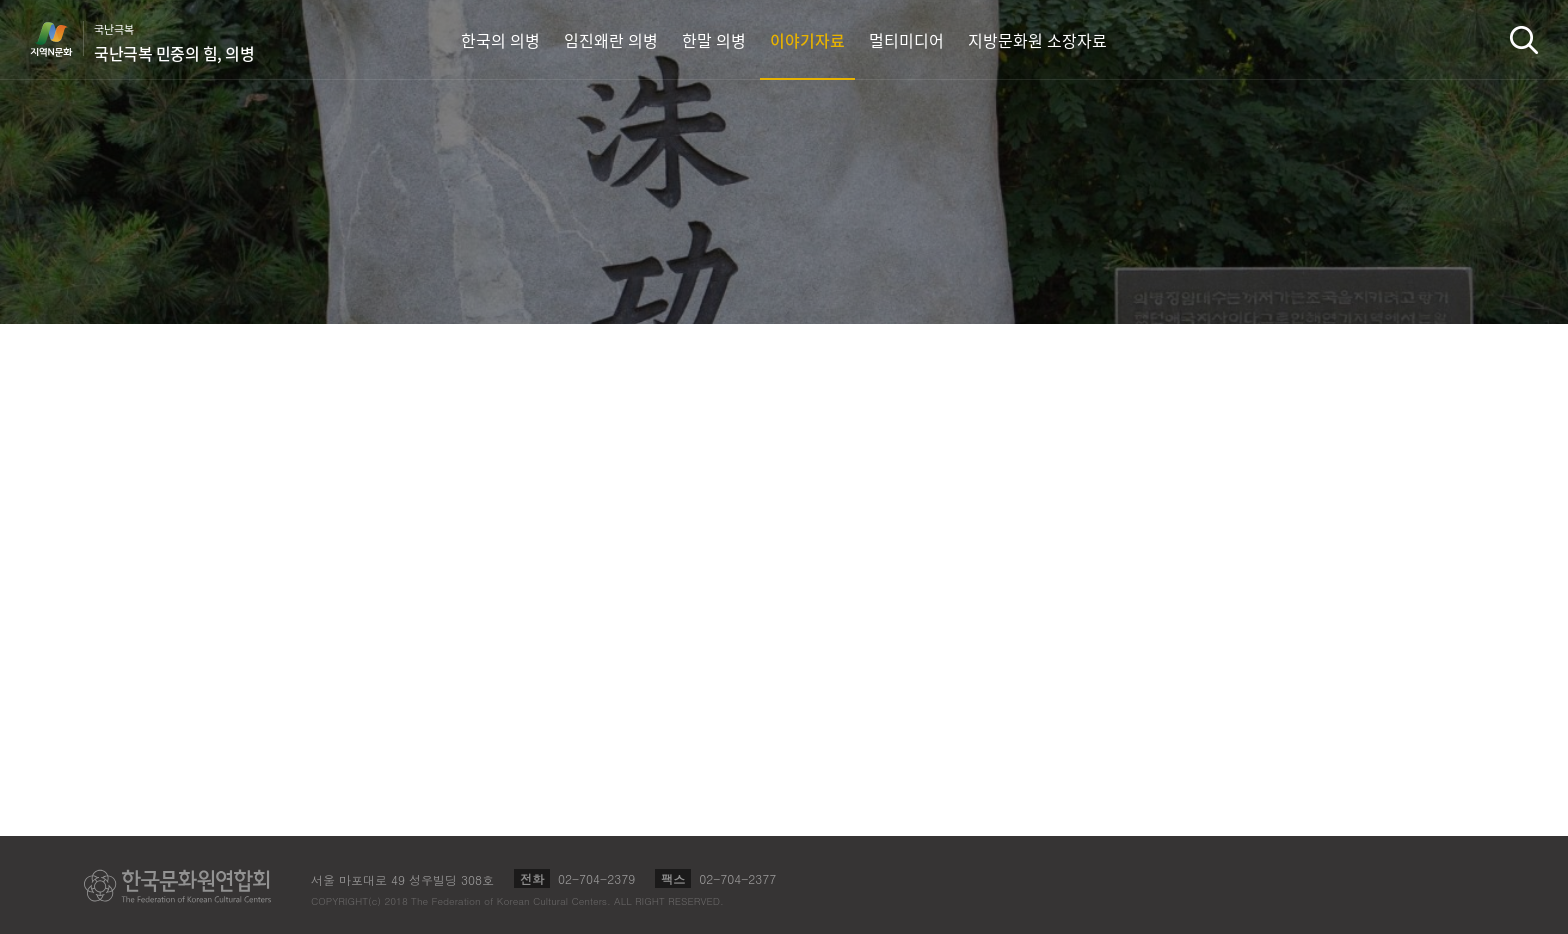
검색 (1524, 39)
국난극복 (174, 43)
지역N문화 (62, 39)
